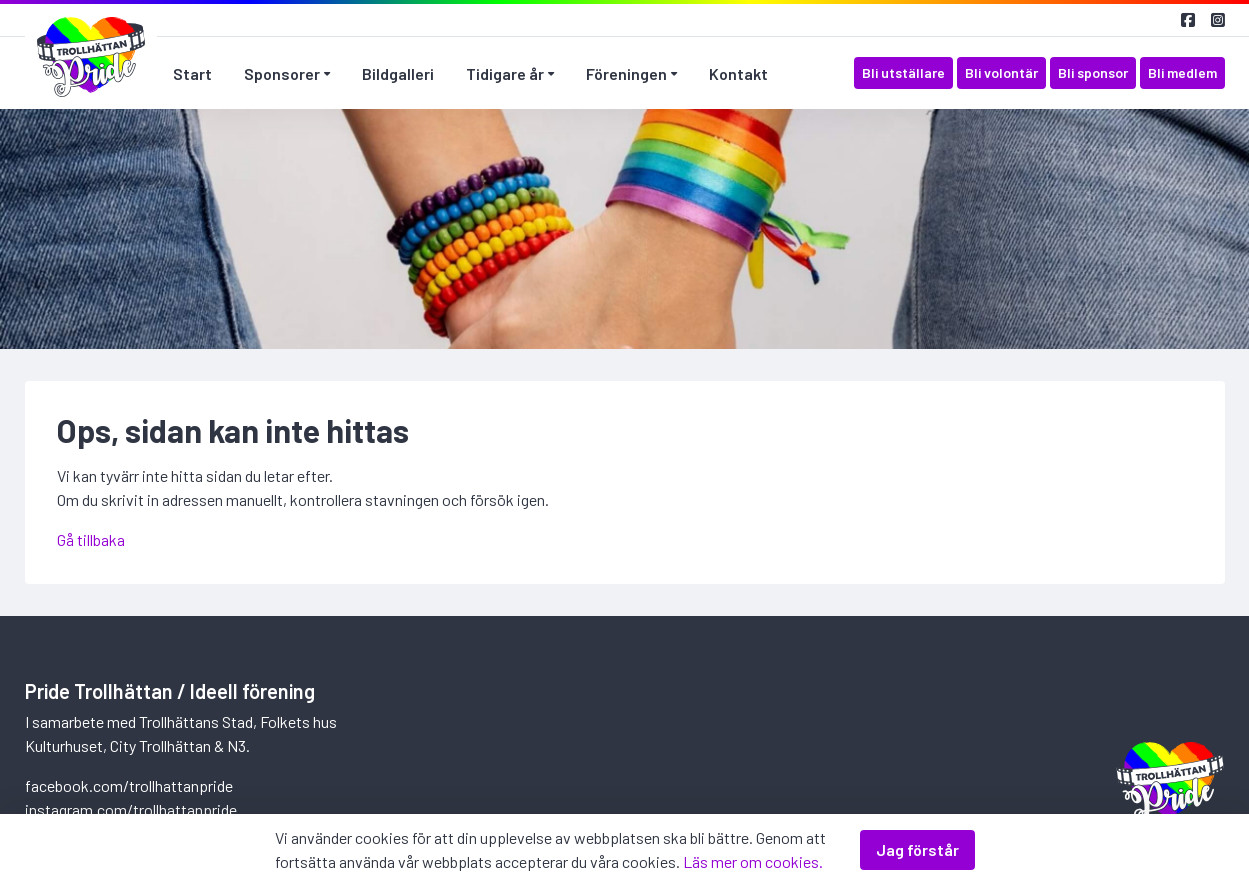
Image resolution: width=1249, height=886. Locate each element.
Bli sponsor (1093, 72)
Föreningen (626, 73)
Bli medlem (1182, 72)
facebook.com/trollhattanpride (129, 785)
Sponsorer (282, 73)
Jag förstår (917, 849)
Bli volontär (1001, 72)
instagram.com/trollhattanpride (131, 809)
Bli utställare (903, 72)
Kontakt (738, 73)
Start (192, 73)
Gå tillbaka (91, 539)
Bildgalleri (398, 73)
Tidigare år (505, 73)
